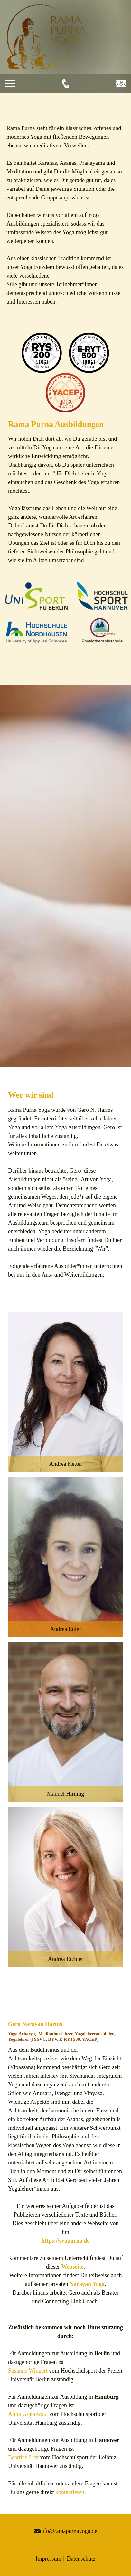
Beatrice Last (23, 2457)
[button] (65, 1392)
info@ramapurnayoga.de (68, 2531)
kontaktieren (69, 2492)
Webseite (72, 2266)
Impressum (48, 2558)
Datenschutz (81, 2558)
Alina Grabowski (28, 2414)
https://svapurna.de (66, 2240)
